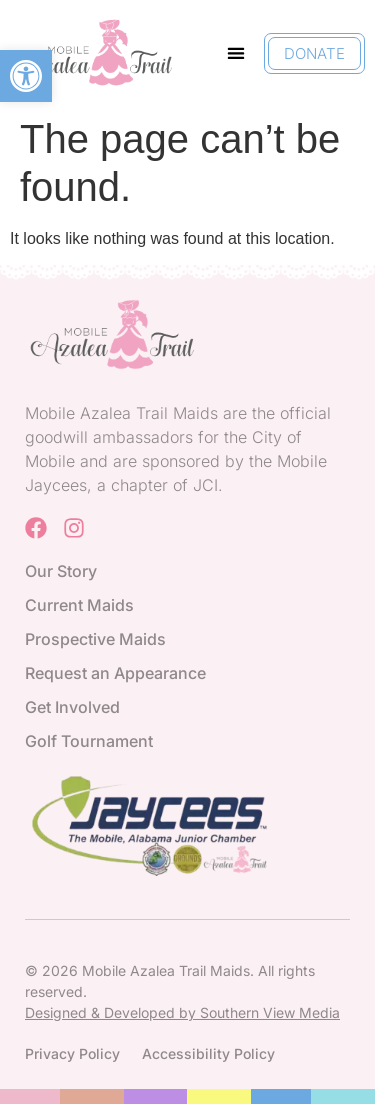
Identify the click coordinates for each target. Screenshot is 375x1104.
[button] (26, 76)
